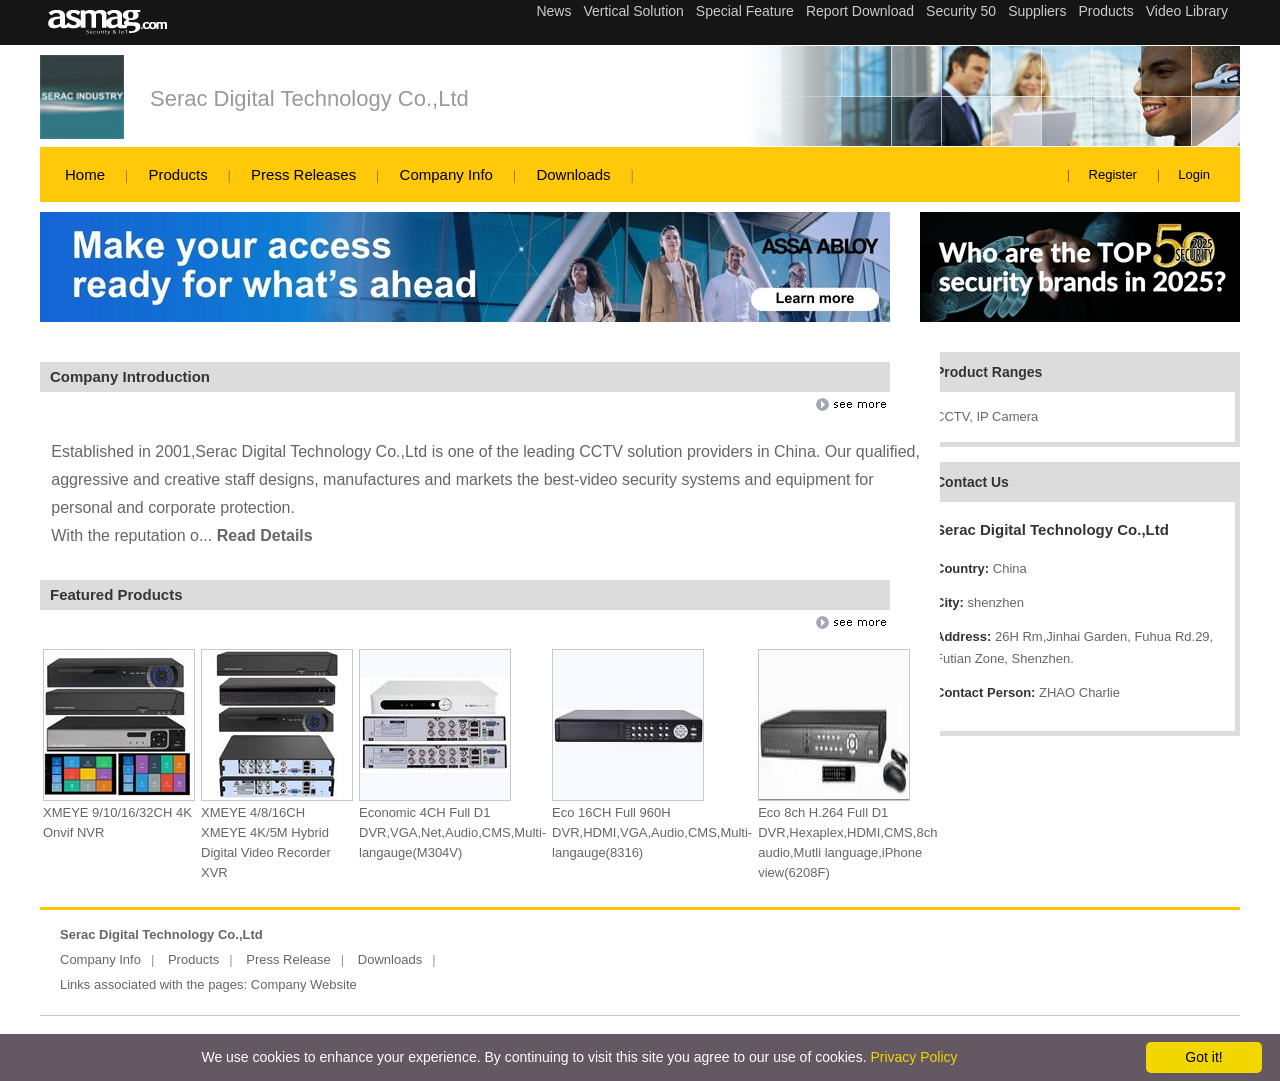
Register (1113, 174)
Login (1194, 174)
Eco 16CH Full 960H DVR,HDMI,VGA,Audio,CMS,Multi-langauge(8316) (652, 832)
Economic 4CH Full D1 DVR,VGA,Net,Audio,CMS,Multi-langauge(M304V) (452, 832)
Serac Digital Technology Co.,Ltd (309, 98)
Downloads (573, 174)
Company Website (304, 984)
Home (85, 174)
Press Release (288, 959)
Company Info (446, 174)
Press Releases (303, 174)
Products (177, 174)
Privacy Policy (913, 1057)
